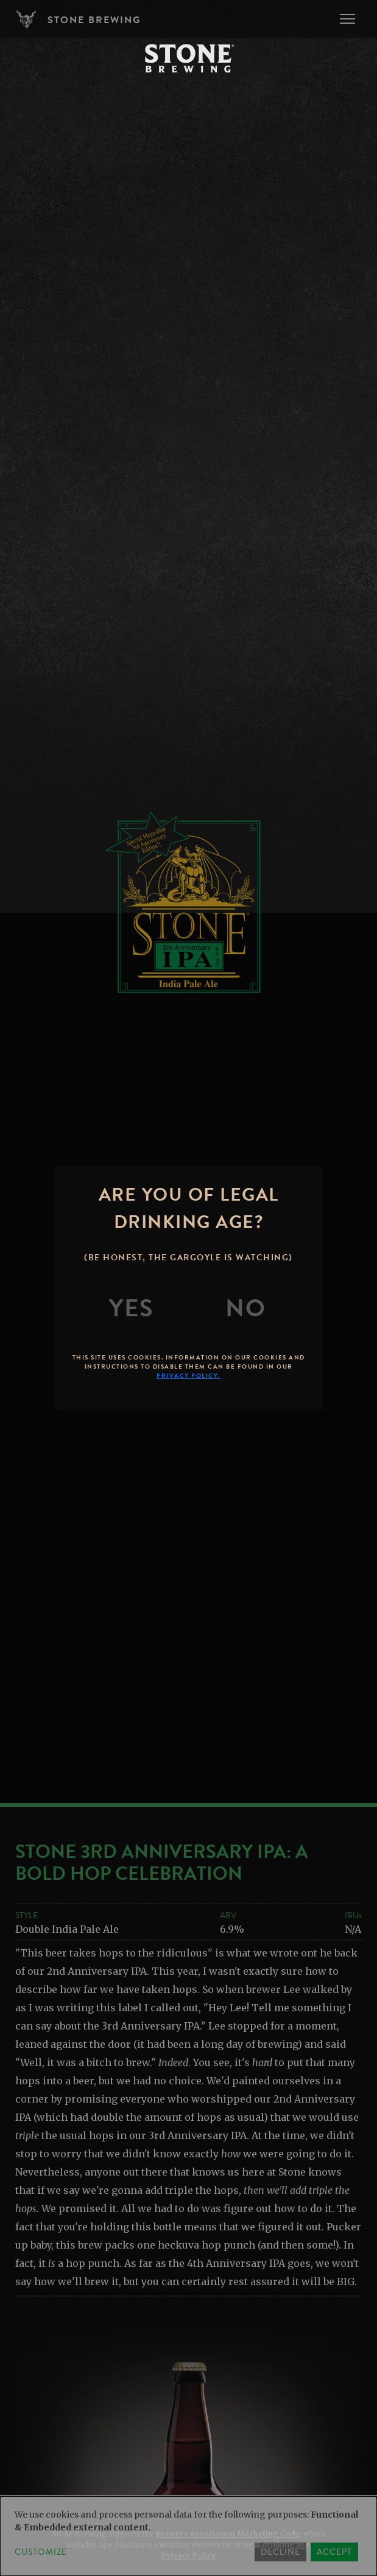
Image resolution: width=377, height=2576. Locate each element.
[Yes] (131, 1308)
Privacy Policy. (188, 1375)
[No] (245, 1308)
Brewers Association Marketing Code (228, 2533)
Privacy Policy (188, 2555)
